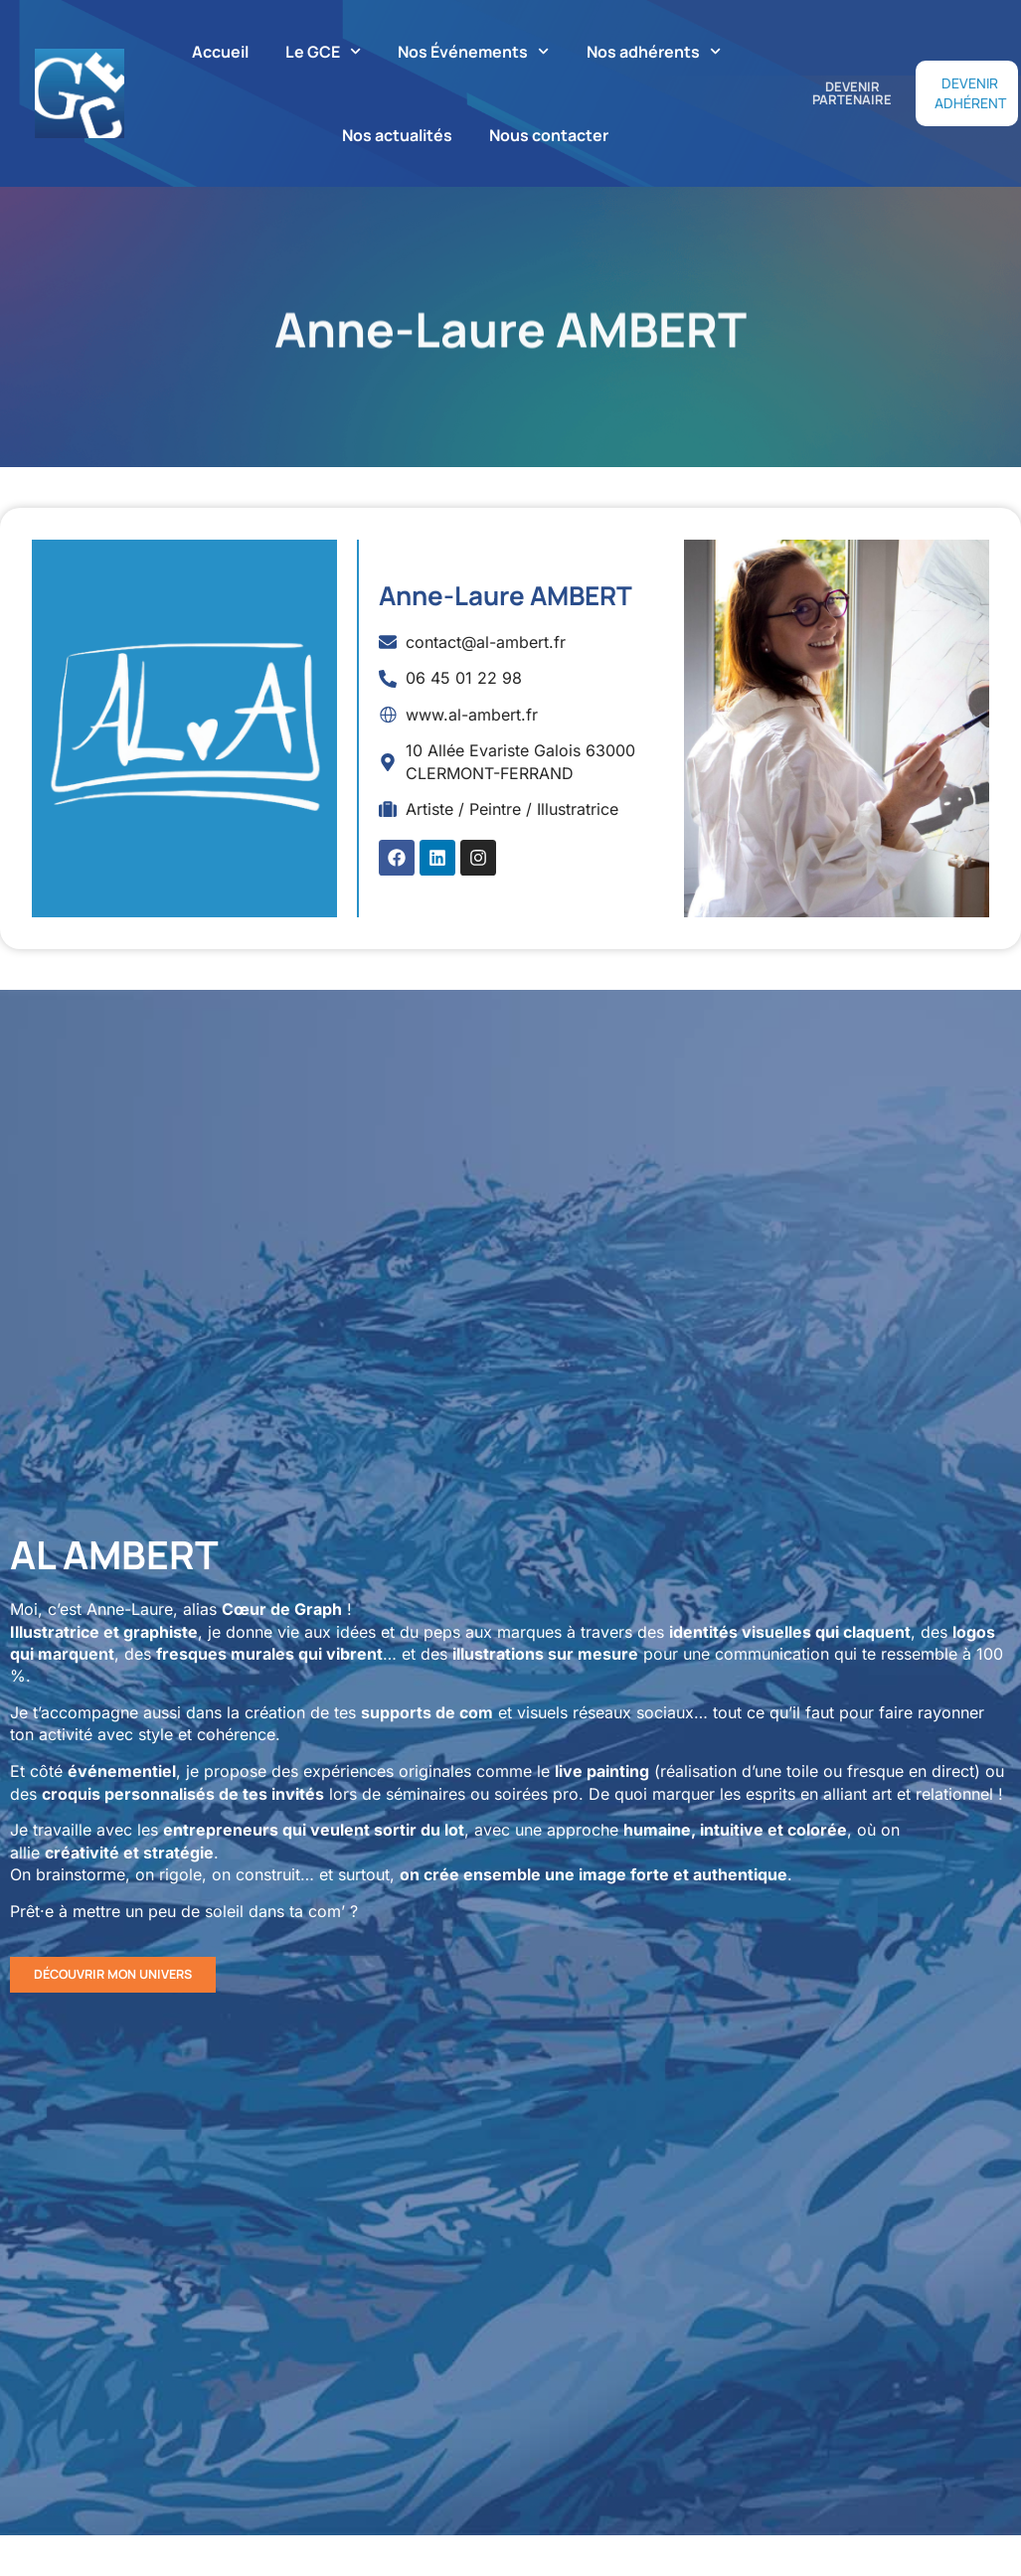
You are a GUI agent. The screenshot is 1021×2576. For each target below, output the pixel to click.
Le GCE (323, 51)
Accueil (220, 52)
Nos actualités (397, 135)
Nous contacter (548, 135)
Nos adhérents (654, 51)
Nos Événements (473, 51)
